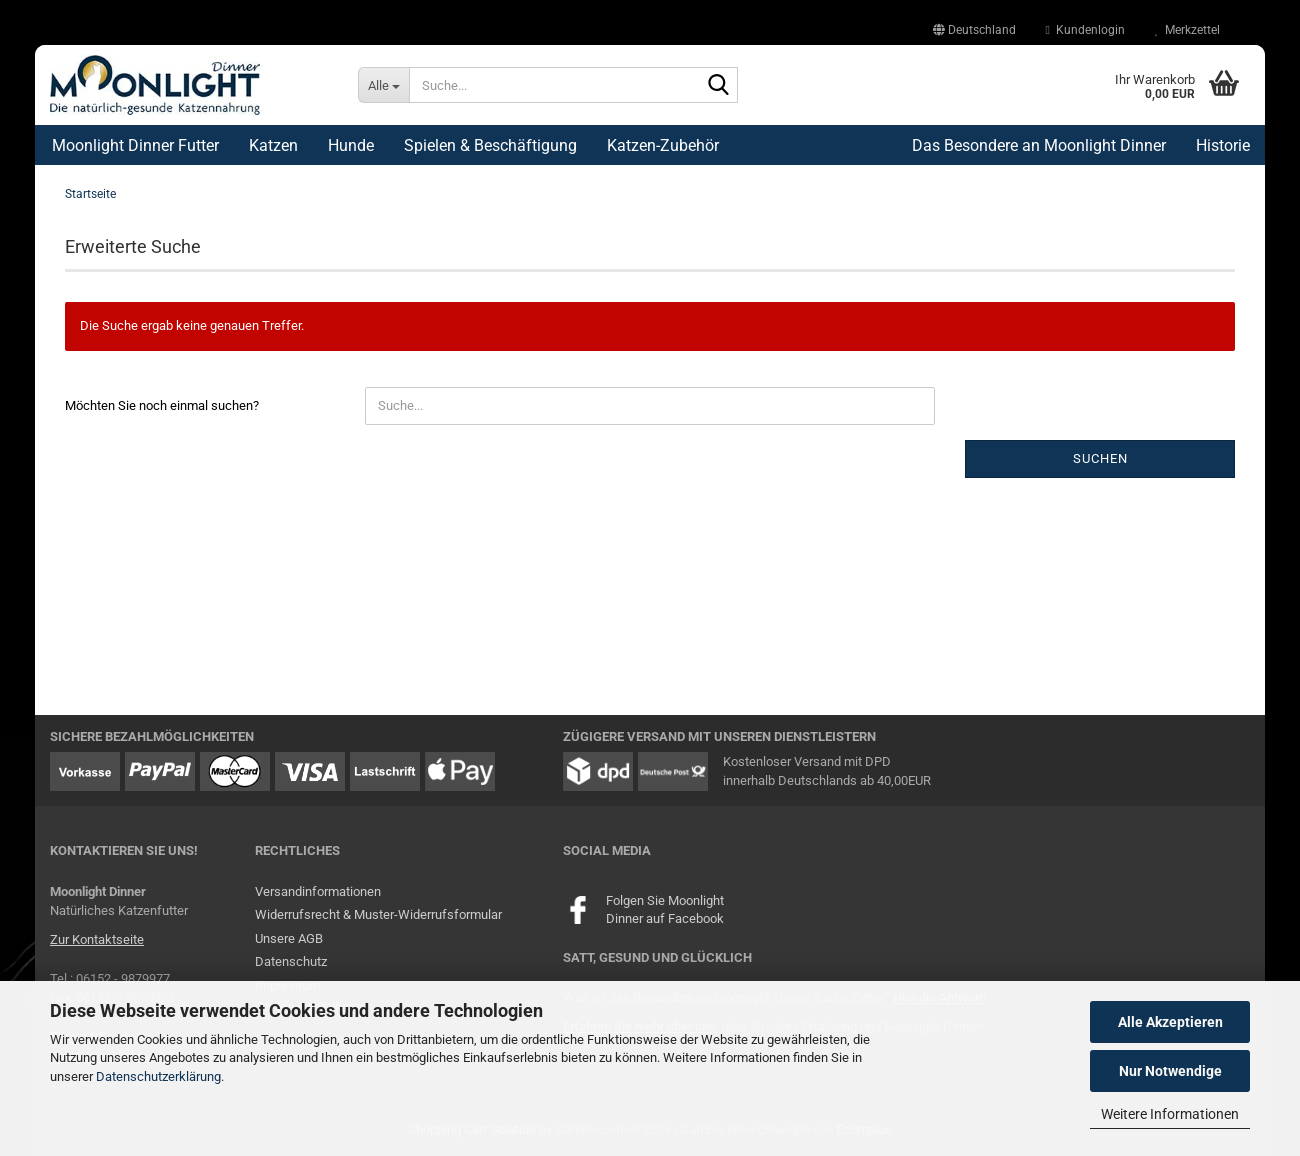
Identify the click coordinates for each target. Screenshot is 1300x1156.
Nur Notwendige (1170, 1071)
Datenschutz (291, 961)
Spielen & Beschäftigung (490, 145)
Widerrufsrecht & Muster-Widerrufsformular (378, 914)
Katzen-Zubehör (663, 145)
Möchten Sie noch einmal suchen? (162, 405)
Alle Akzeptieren (1170, 1022)
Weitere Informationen (1170, 1114)
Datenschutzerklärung (158, 1076)
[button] (974, 30)
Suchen (1100, 458)
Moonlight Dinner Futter (135, 145)
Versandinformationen (318, 891)
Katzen (273, 145)
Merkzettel (1187, 30)
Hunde (351, 145)
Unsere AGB (289, 938)
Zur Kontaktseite (97, 939)
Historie (1223, 145)
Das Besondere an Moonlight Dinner (1039, 145)
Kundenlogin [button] (1085, 30)
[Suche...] (384, 85)
